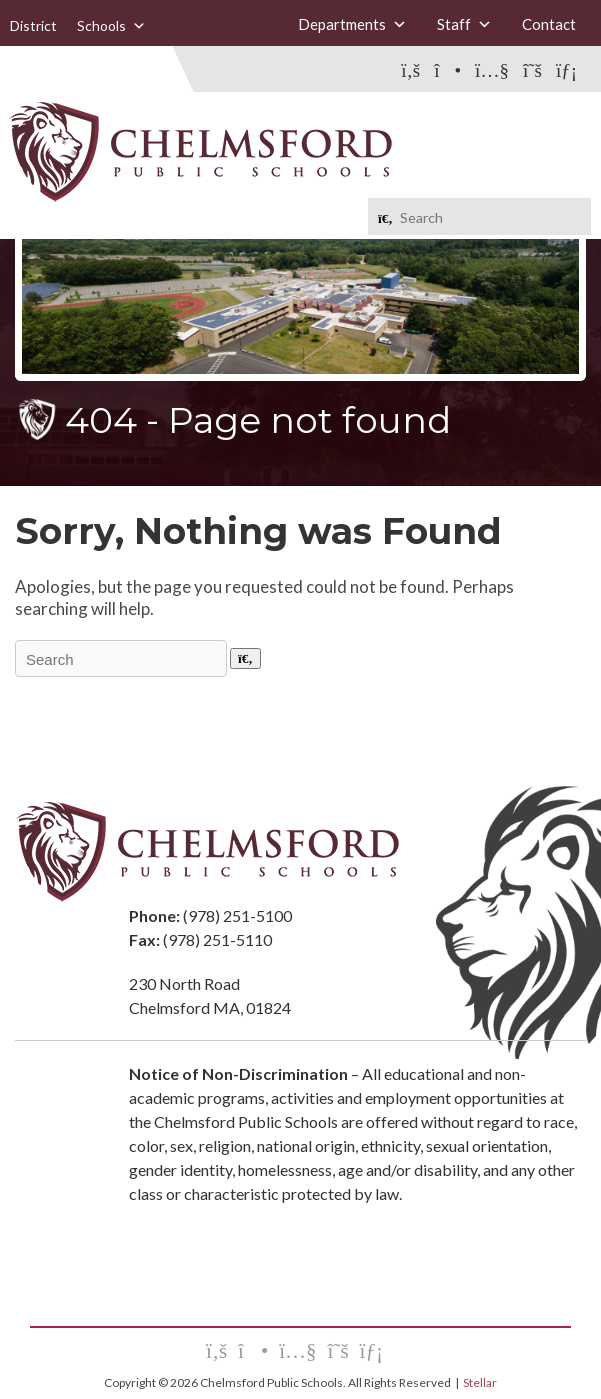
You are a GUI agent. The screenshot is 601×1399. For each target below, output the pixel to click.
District (33, 25)
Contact (549, 24)
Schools (111, 26)
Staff (464, 24)
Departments (352, 24)
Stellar (480, 1382)
